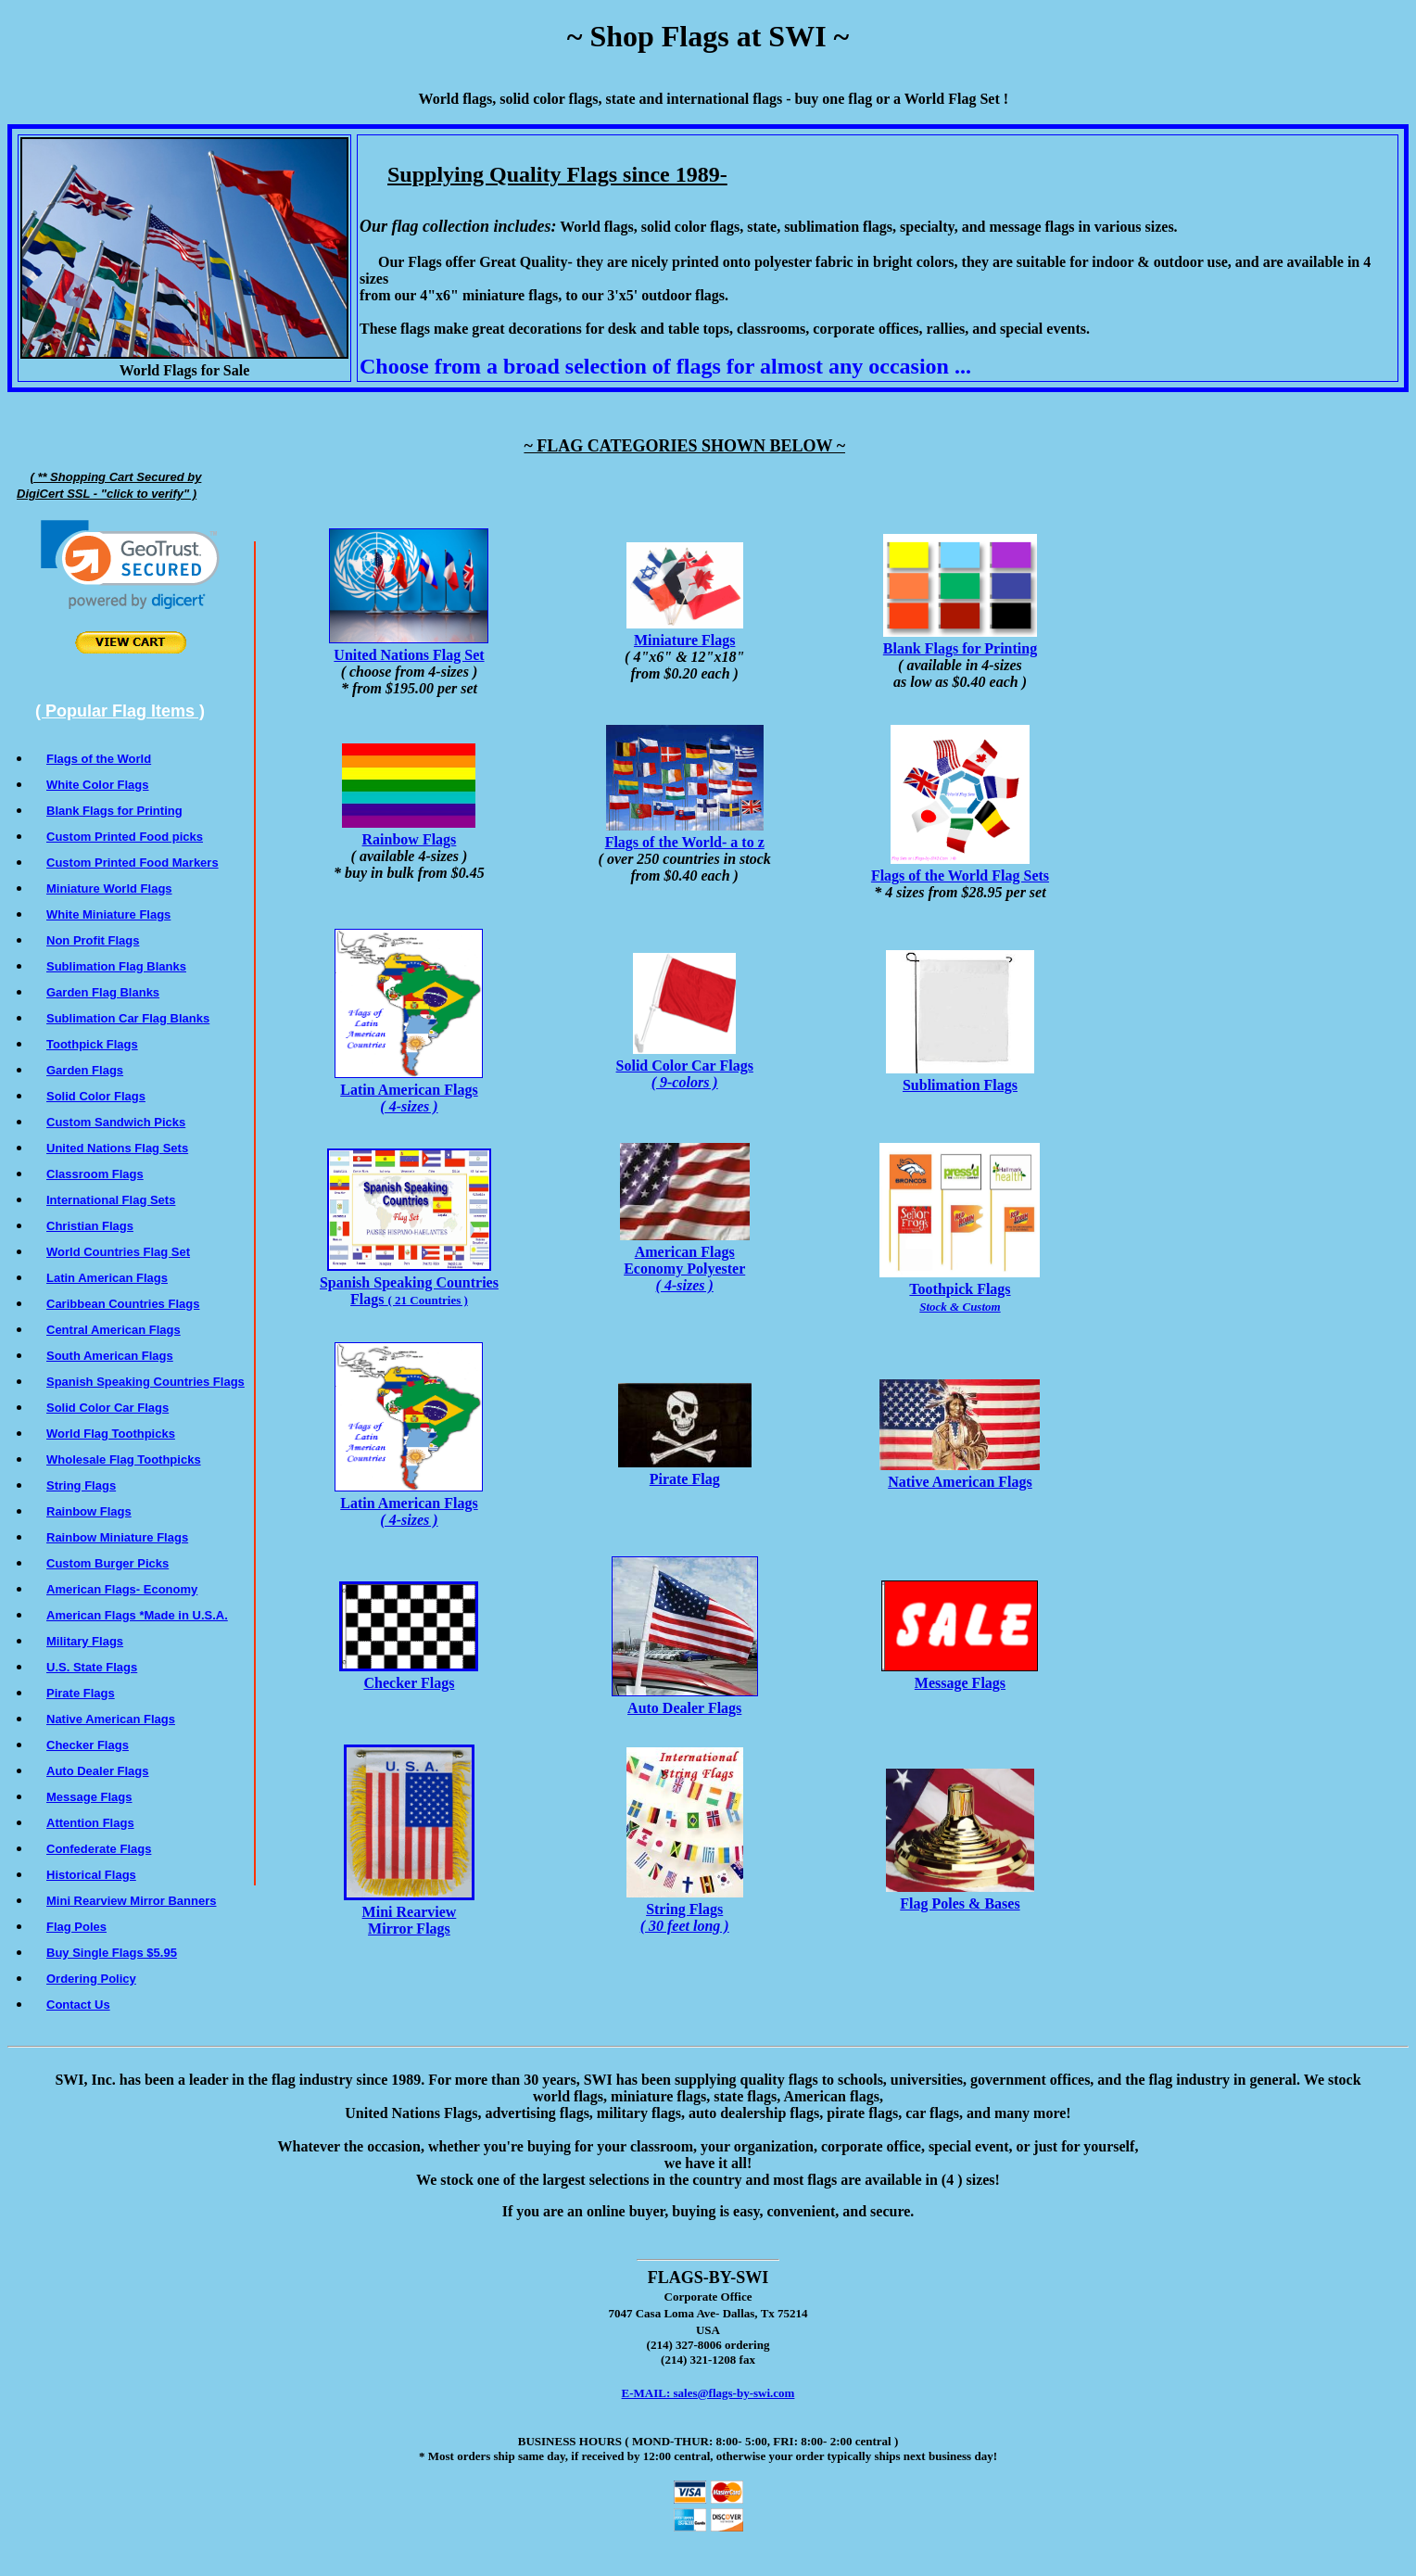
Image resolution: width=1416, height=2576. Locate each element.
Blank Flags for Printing (960, 640)
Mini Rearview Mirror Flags (409, 1911)
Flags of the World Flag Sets (960, 867)
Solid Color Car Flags (684, 1065)
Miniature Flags (684, 631)
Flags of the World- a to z (685, 834)
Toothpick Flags (959, 1288)
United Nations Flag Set (408, 646)
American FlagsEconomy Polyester (685, 1260)
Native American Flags (959, 1473)
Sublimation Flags (960, 1076)
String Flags (684, 1909)
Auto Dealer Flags (685, 1699)
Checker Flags (408, 1674)
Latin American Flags (409, 1089)
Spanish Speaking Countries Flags (409, 1282)
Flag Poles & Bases (960, 1895)
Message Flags (959, 1674)
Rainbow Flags (408, 831)
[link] (130, 565)
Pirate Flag (685, 1470)
